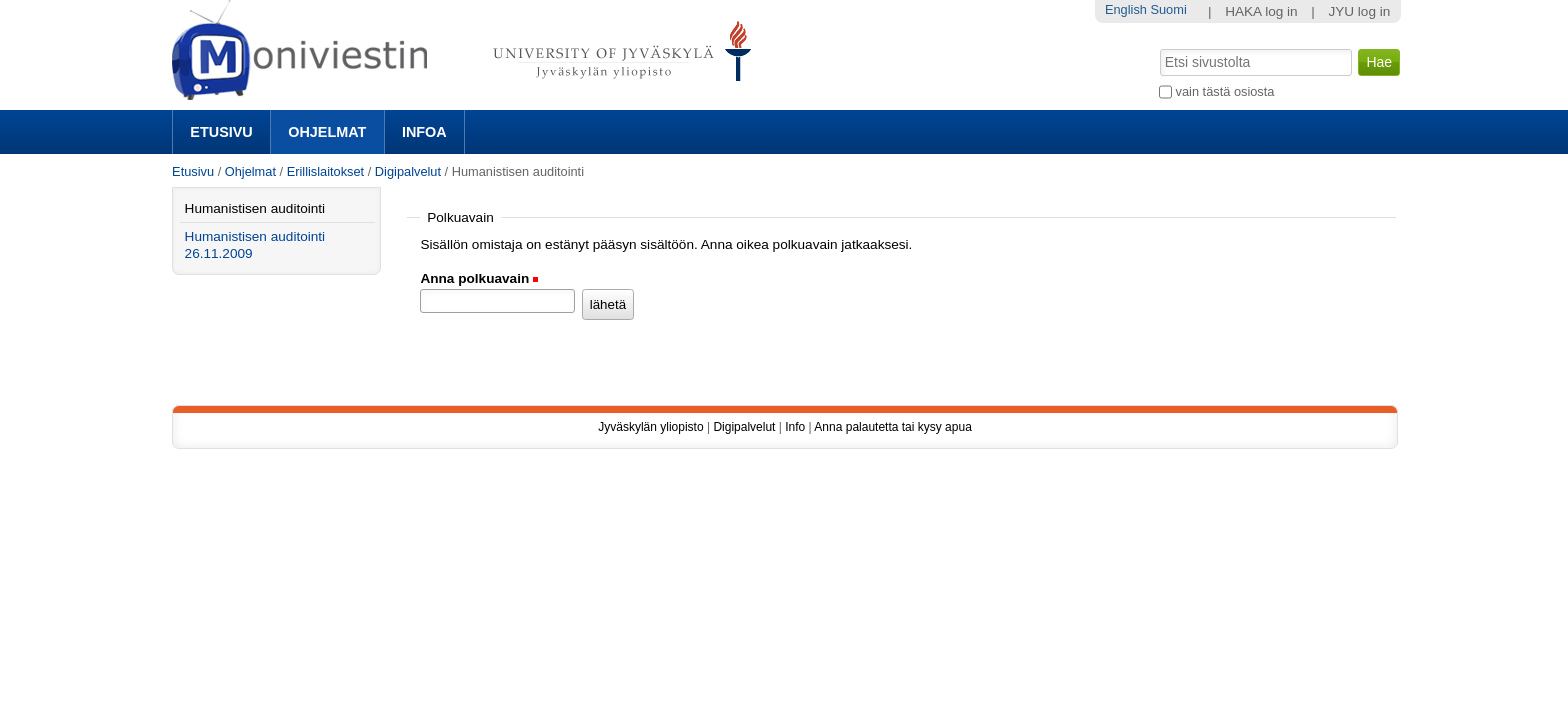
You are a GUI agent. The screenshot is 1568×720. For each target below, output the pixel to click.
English (1126, 9)
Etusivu (221, 132)
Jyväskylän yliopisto (650, 427)
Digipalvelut (408, 171)
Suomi (1168, 9)
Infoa (424, 132)
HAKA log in (1261, 11)
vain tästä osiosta (1225, 91)
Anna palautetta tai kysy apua (892, 427)
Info (795, 427)
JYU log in (1359, 11)
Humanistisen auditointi (255, 208)
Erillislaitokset (326, 171)
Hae (1158, 47)
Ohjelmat (327, 132)
